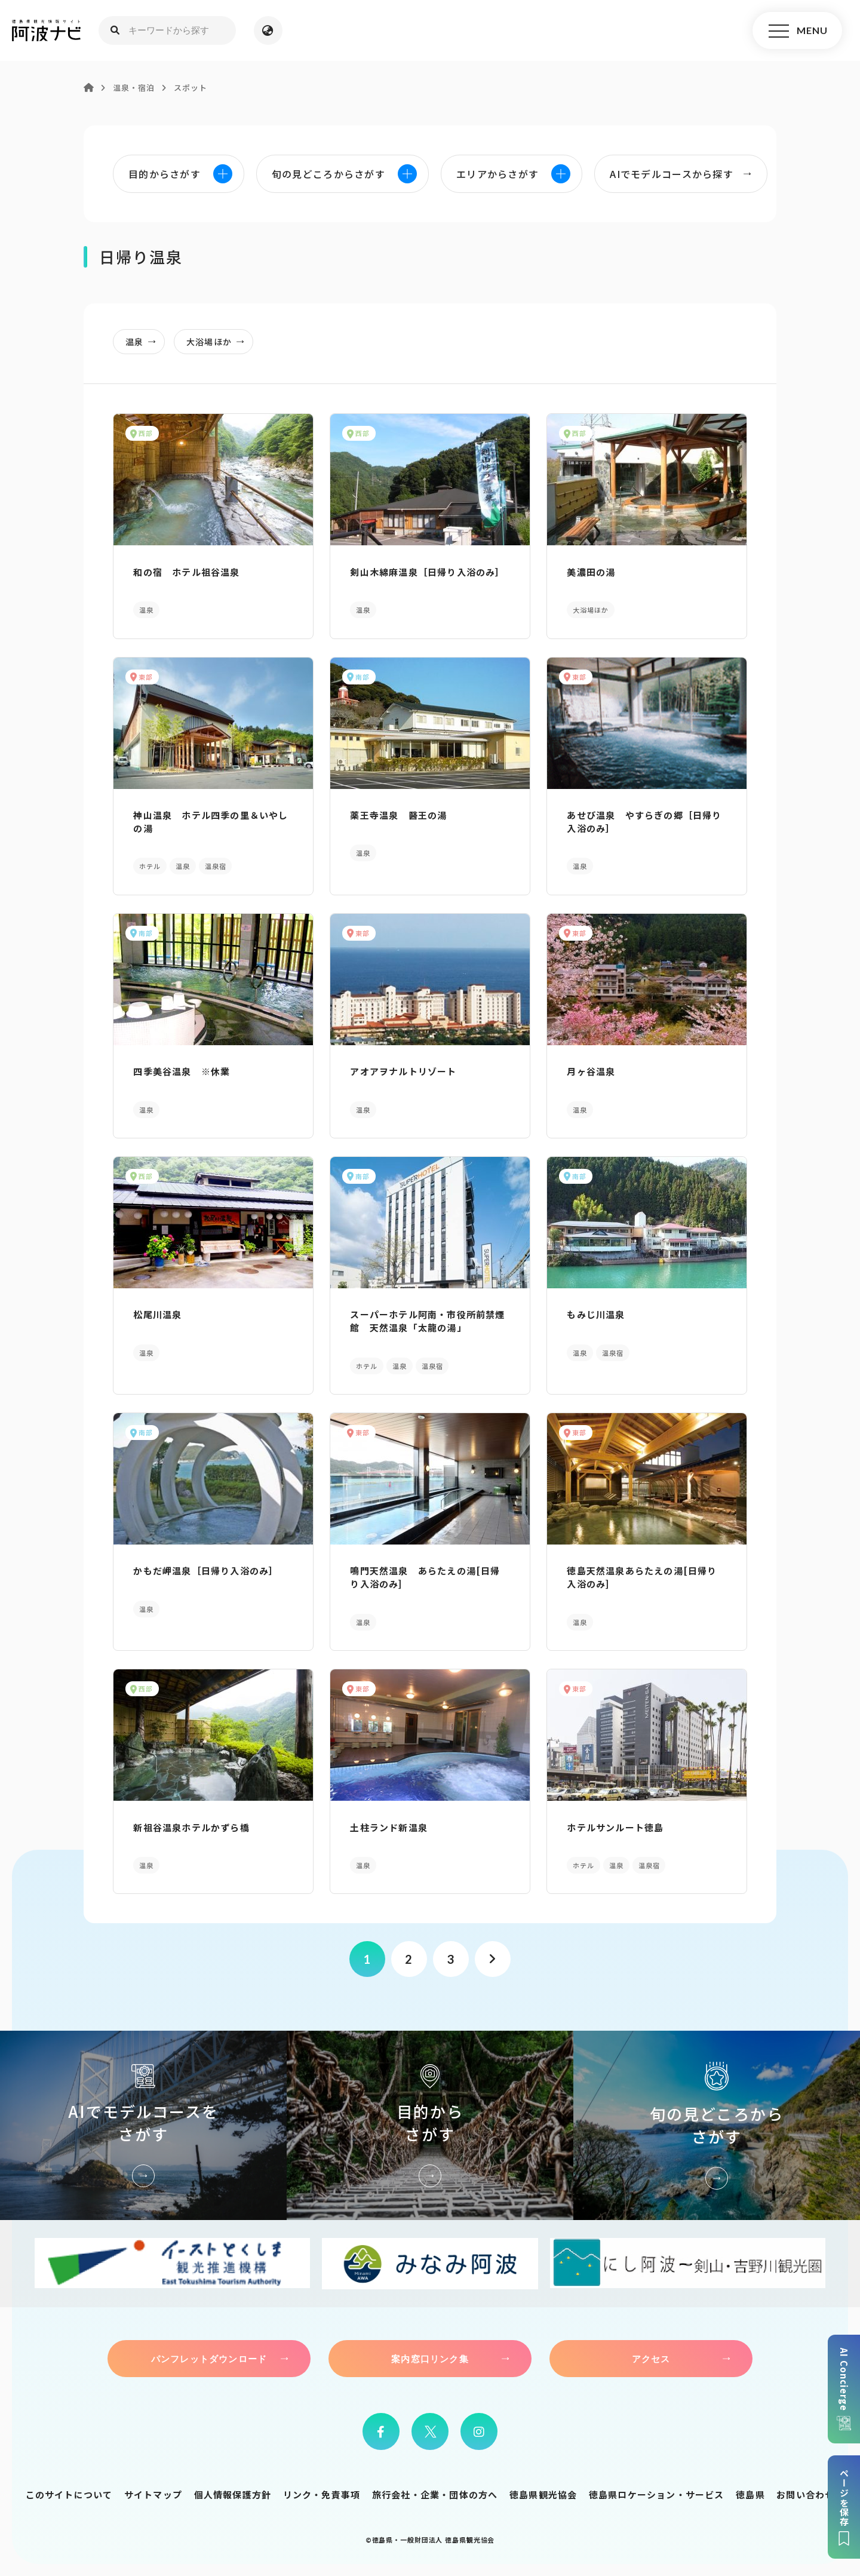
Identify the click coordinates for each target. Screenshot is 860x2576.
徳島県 (750, 2494)
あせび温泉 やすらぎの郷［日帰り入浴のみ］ (644, 821)
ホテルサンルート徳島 (615, 1827)
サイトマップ (153, 2494)
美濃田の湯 (591, 572)
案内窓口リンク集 (430, 2358)
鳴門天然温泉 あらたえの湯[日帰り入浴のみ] (425, 1577)
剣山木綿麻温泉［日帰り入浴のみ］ (427, 572)
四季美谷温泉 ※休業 (181, 1071)
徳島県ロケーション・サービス (656, 2494)
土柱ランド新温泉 (389, 1827)
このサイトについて (69, 2494)
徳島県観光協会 (543, 2494)
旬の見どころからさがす (716, 2125)
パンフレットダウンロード (209, 2358)
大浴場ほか (218, 341)
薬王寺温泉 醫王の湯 (398, 815)
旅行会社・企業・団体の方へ (435, 2494)
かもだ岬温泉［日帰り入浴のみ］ (205, 1570)
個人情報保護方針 (233, 2494)
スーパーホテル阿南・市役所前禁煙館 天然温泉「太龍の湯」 (427, 1321)
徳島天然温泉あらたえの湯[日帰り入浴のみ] (642, 1577)
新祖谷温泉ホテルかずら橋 (191, 1827)
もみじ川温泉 (596, 1314)
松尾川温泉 (157, 1314)
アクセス (651, 2358)
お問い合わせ (805, 2494)
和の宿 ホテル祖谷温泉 (186, 572)
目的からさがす (430, 2125)
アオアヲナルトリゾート (403, 1071)
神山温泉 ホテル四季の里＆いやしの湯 (210, 821)
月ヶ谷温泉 (591, 1071)
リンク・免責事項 (322, 2494)
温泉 (144, 341)
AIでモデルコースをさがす (143, 2125)
